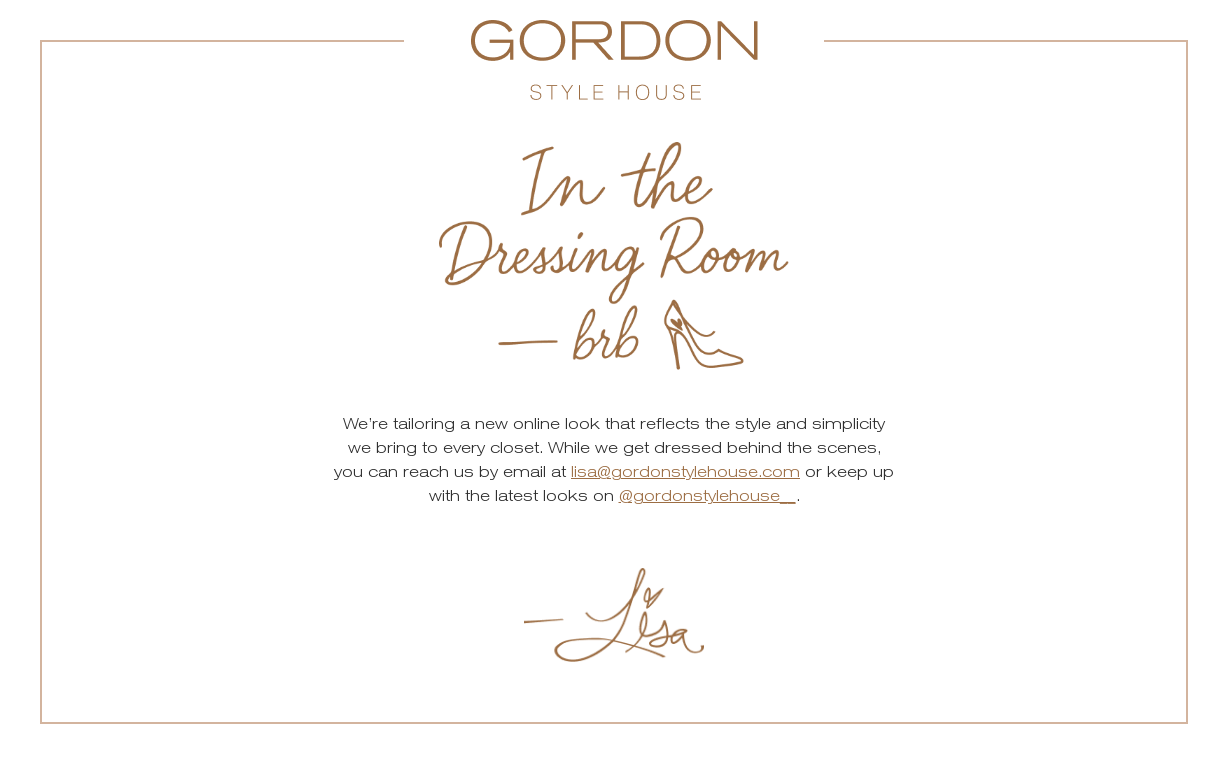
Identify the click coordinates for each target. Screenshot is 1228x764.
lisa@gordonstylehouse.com (685, 471)
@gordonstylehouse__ (707, 495)
